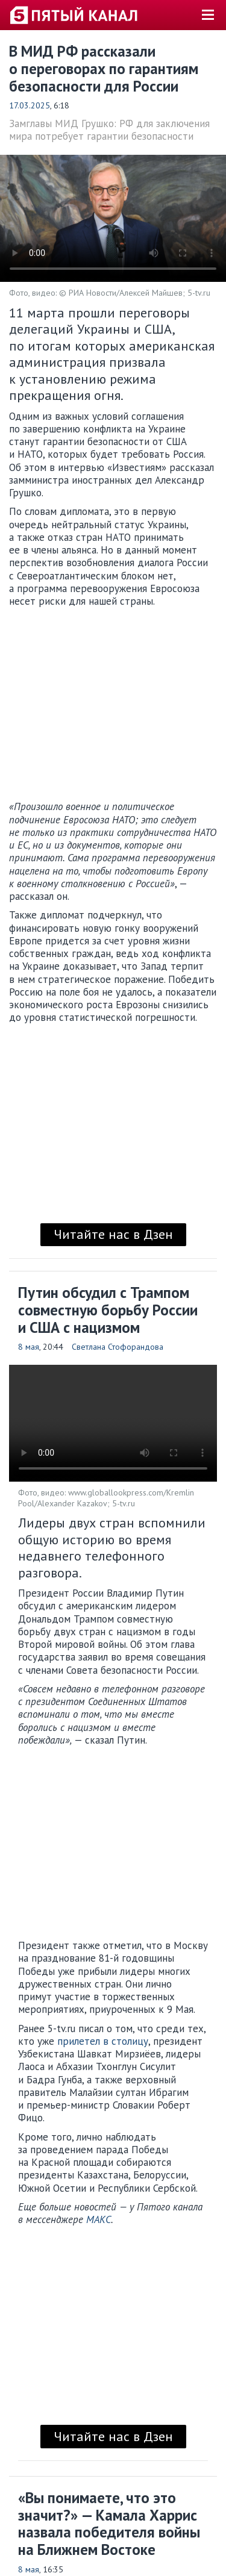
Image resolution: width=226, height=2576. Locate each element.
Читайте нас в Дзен (113, 1234)
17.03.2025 (29, 105)
